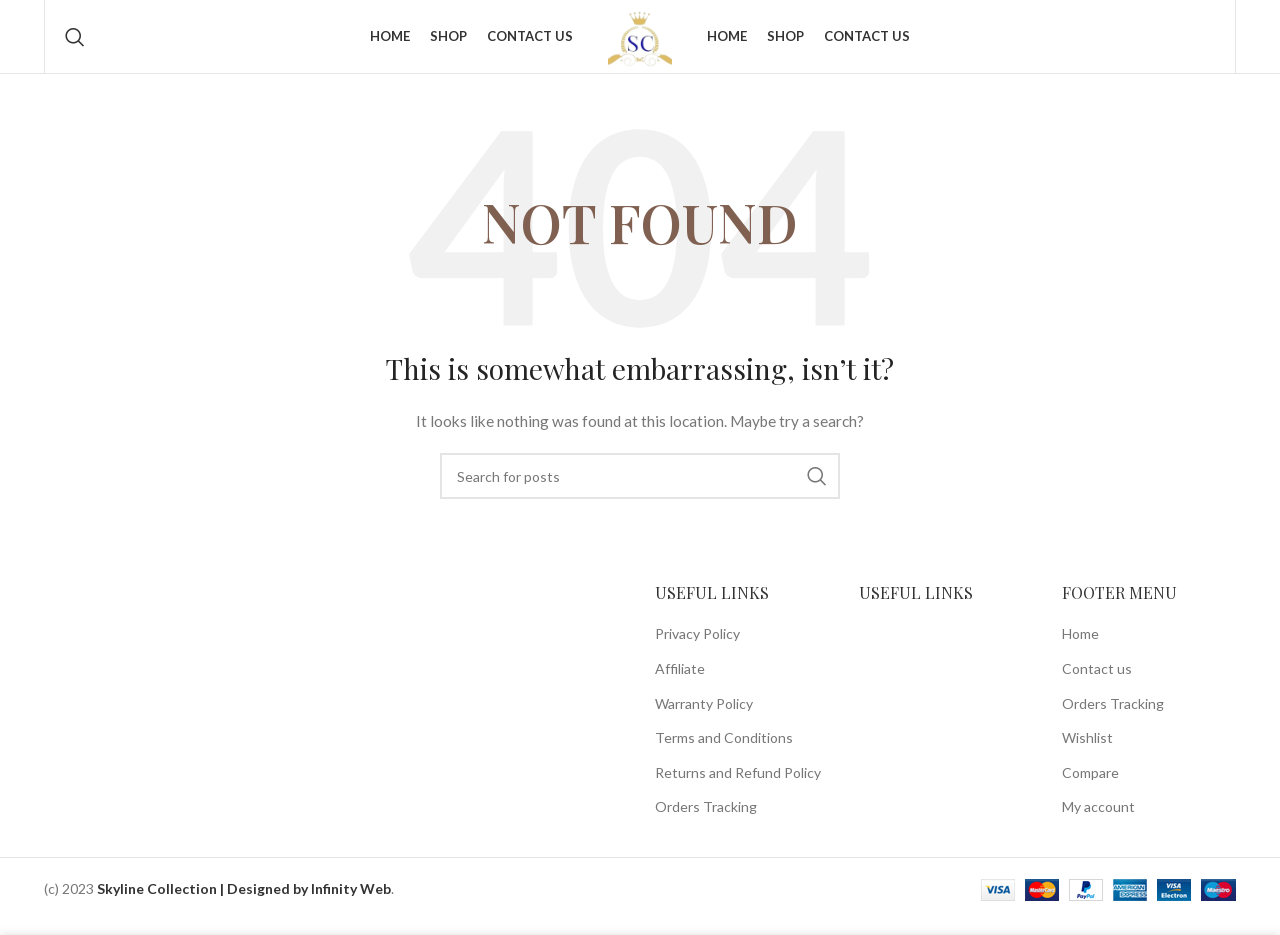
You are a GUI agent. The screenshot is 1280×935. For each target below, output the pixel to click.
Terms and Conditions (724, 754)
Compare (1090, 788)
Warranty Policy (704, 719)
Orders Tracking (706, 823)
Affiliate (680, 684)
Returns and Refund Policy (738, 788)
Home (1080, 650)
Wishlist (1087, 754)
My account (1098, 823)
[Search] (75, 45)
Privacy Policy (697, 650)
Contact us (1097, 684)
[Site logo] (640, 43)
